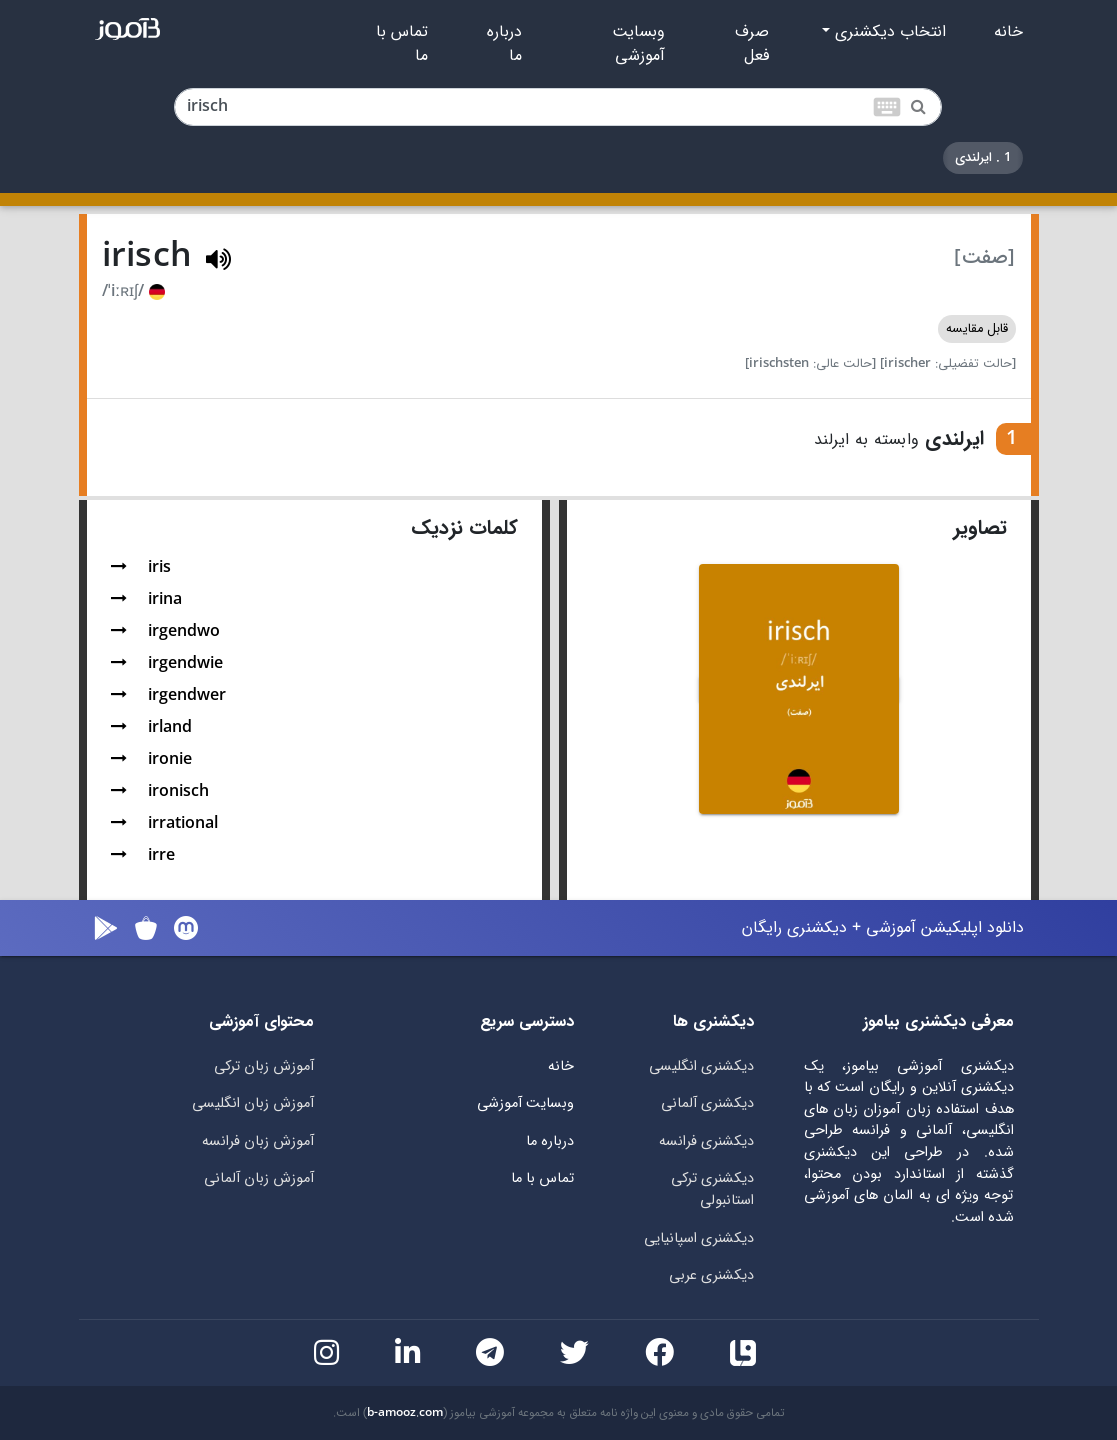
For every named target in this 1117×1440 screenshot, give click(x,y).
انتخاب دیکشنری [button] (888, 32)
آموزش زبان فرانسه (258, 1141)
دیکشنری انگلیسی (701, 1066)
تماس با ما (402, 44)
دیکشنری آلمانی (707, 1103)
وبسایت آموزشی (638, 44)
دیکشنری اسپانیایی (699, 1238)
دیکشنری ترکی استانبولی (712, 1189)
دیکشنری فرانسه (706, 1141)
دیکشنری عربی (711, 1275)
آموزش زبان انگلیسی (253, 1103)
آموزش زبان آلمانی (259, 1178)
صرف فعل (752, 44)
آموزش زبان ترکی (264, 1066)
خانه (1008, 32)
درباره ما (504, 44)
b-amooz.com (405, 1413)
